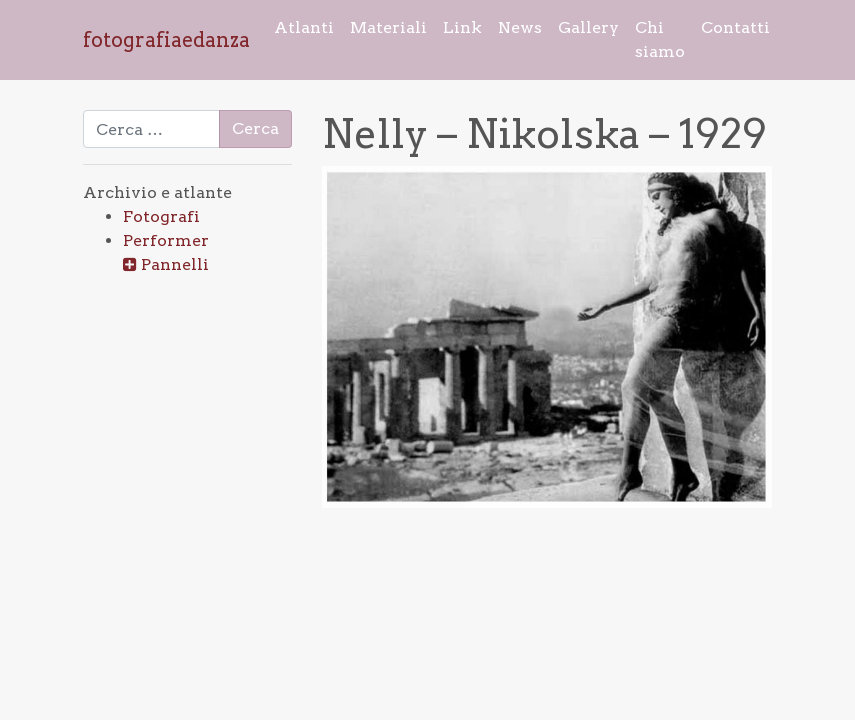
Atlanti (304, 27)
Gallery (588, 27)
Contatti (735, 27)
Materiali (388, 27)
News (520, 27)
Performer (166, 240)
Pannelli (175, 264)
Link (462, 27)
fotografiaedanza (166, 40)
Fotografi (161, 216)
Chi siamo (660, 39)
